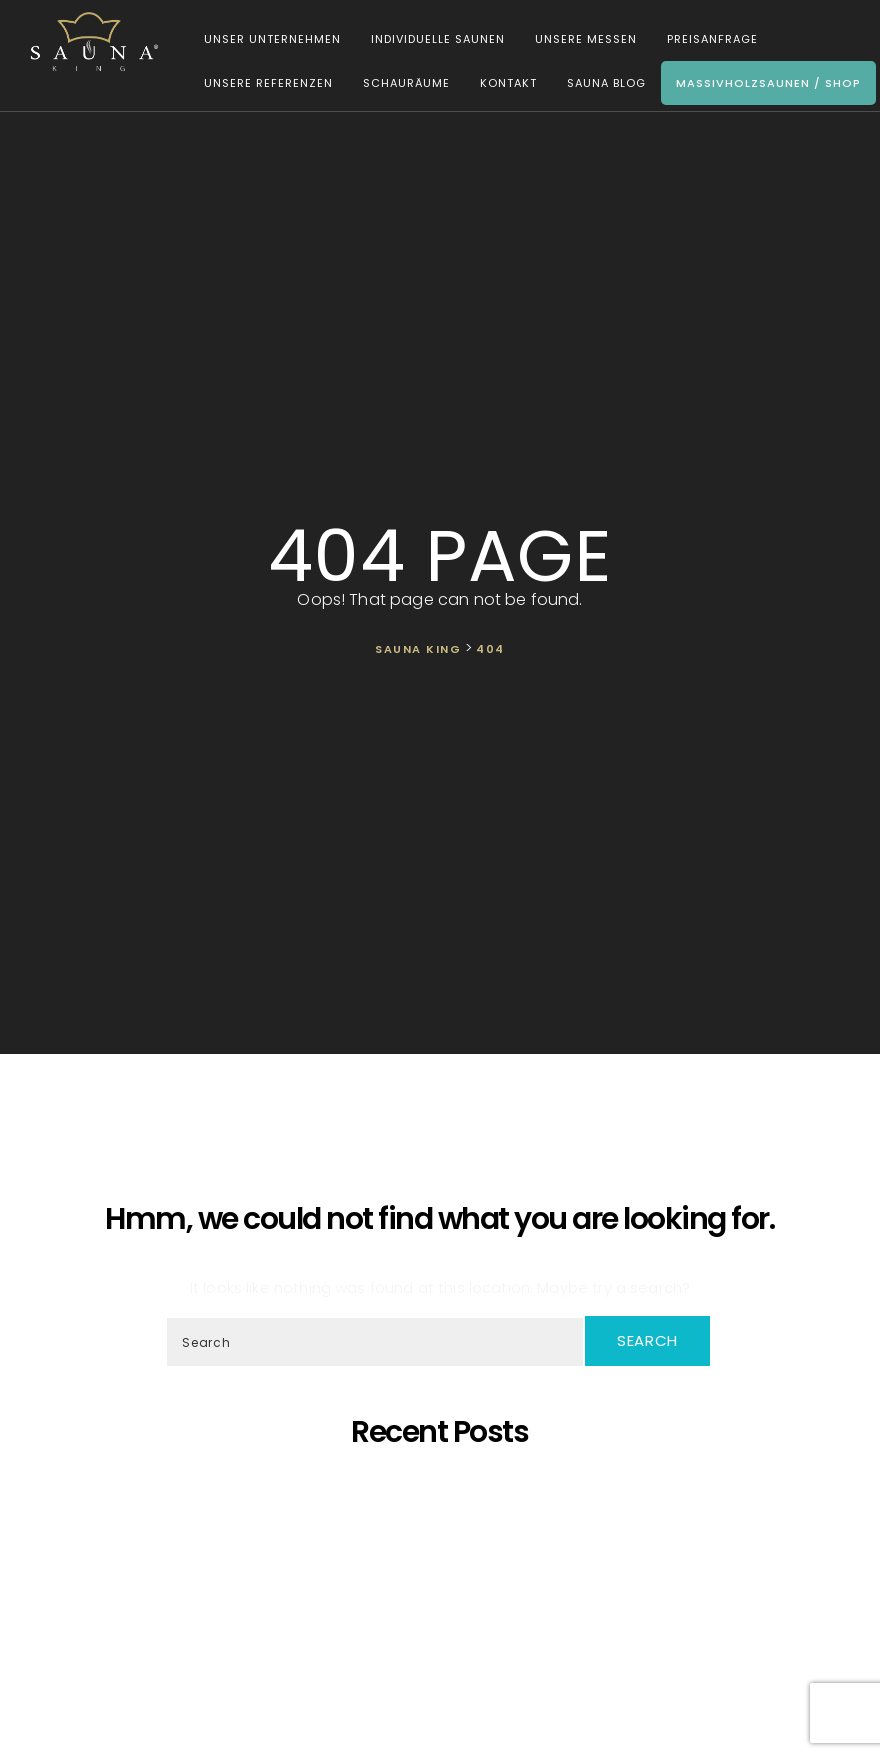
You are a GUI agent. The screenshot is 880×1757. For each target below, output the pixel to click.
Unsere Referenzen (259, 86)
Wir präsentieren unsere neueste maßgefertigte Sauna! (445, 1575)
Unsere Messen (577, 42)
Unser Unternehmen (263, 42)
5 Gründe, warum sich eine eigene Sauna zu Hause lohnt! (444, 1485)
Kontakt (499, 86)
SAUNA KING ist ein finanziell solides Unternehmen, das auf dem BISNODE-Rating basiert (445, 1593)
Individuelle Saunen (429, 42)
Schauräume (397, 86)
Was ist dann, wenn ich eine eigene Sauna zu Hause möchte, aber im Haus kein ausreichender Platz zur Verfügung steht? (444, 1620)
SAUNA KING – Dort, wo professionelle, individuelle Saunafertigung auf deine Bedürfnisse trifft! (444, 1539)
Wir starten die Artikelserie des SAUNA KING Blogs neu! (445, 1665)
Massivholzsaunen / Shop (759, 86)
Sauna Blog (597, 86)
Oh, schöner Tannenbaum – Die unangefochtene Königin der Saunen (444, 1557)
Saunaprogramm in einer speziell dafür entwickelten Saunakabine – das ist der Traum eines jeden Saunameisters (444, 1512)
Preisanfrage (703, 42)
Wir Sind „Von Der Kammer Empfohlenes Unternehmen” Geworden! (444, 1647)
